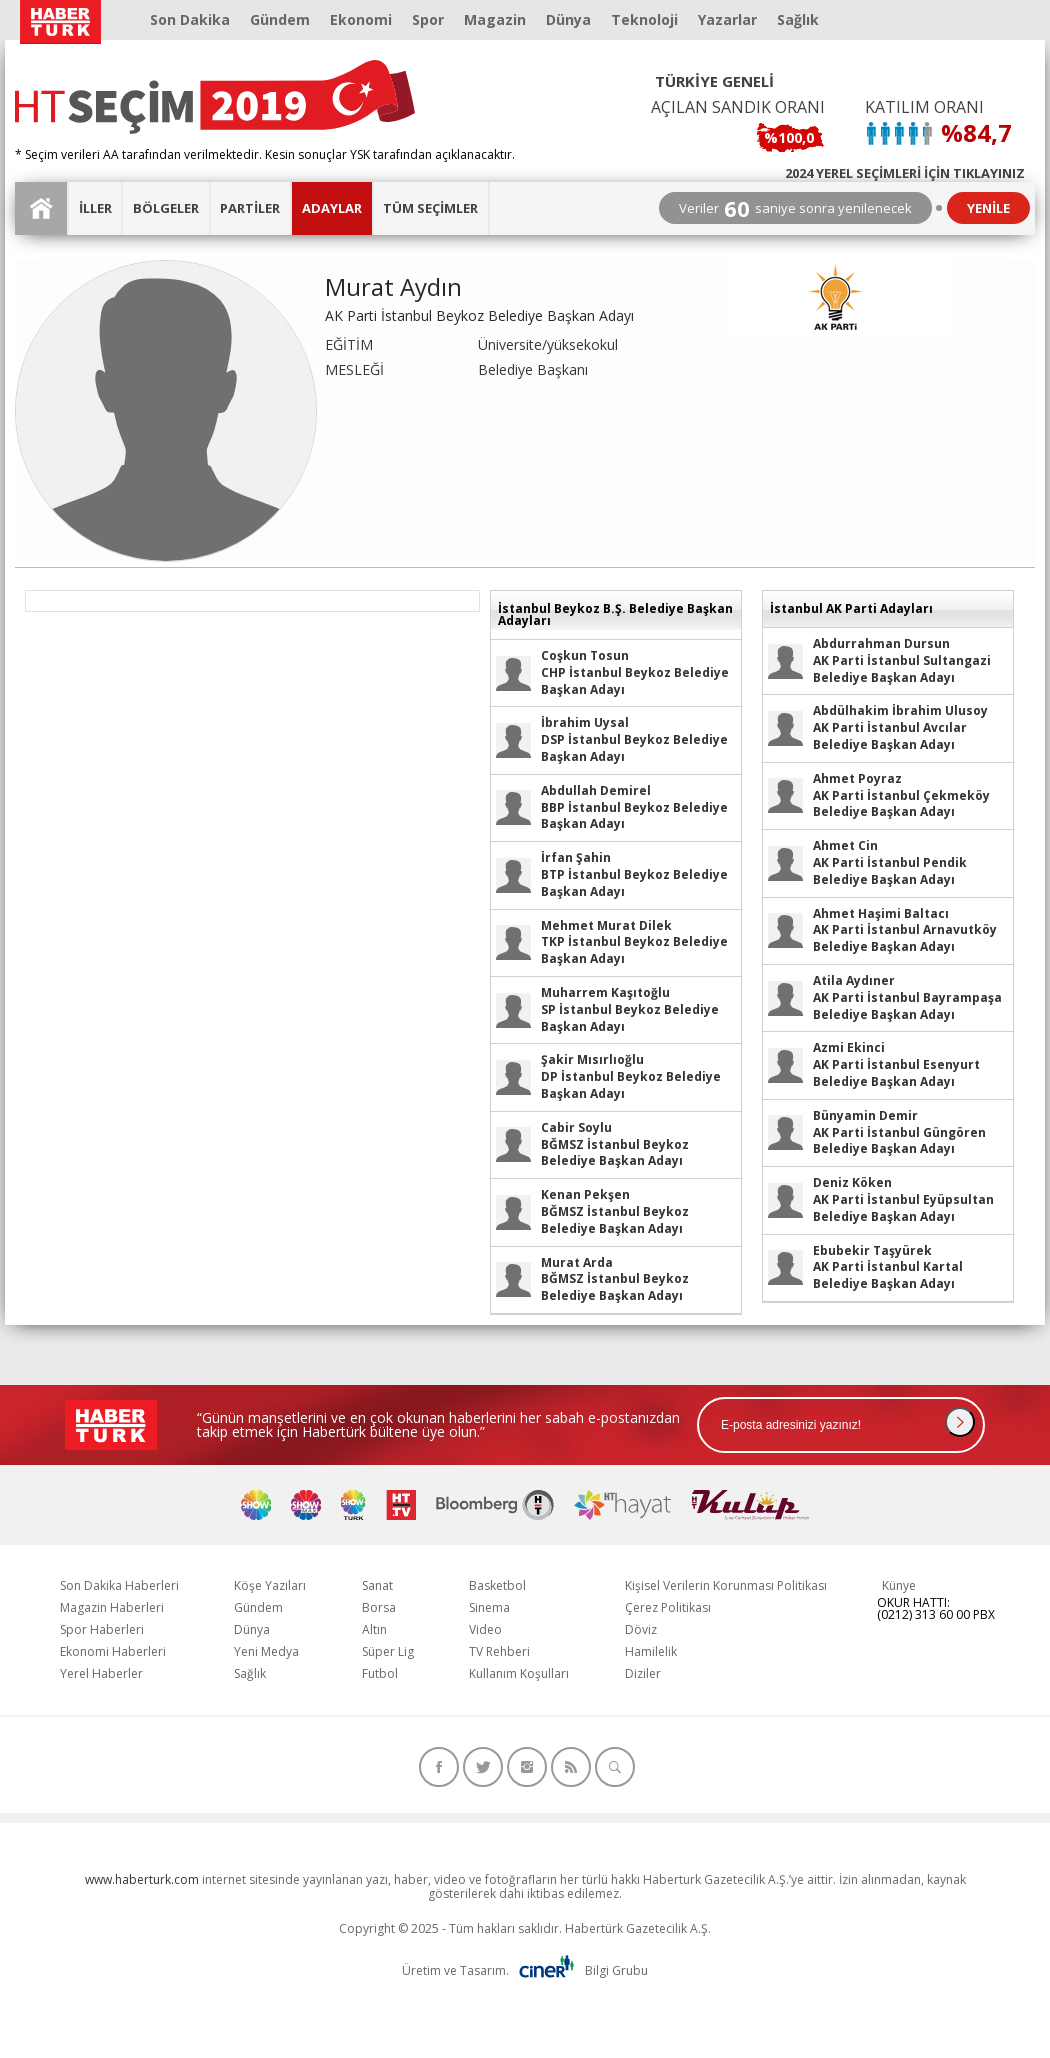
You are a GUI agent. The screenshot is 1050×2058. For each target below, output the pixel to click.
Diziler (643, 1673)
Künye (899, 1585)
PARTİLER (250, 208)
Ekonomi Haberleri (113, 1651)
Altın (374, 1629)
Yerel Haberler (101, 1673)
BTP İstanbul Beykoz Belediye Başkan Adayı (634, 874)
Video (485, 1629)
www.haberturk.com (142, 1879)
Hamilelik (651, 1651)
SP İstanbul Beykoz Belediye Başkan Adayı (630, 1009)
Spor (428, 19)
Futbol (380, 1673)
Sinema (489, 1607)
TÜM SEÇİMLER (430, 208)
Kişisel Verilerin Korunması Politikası (726, 1585)
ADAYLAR (332, 208)
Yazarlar (727, 19)
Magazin (495, 19)
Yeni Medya (266, 1651)
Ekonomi (361, 19)
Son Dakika (190, 19)
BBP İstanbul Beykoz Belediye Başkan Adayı (634, 807)
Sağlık (798, 19)
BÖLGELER (166, 208)
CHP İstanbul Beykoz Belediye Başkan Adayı (635, 672)
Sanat (377, 1585)
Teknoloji (644, 19)
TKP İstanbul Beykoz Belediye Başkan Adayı (634, 942)
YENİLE (988, 208)
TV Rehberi (499, 1651)
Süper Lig (388, 1651)
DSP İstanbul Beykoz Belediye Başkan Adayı (634, 739)
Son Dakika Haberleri (119, 1585)
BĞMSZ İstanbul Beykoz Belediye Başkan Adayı (615, 1144)
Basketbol (497, 1585)
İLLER (95, 208)
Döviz (641, 1629)
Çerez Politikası (668, 1607)
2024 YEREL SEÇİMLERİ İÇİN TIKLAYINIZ (905, 172)
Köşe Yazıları (270, 1585)
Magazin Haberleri (112, 1607)
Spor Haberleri (102, 1629)
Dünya (568, 19)
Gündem (280, 19)
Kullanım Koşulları (519, 1673)
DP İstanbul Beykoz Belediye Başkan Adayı (631, 1076)
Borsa (379, 1607)
